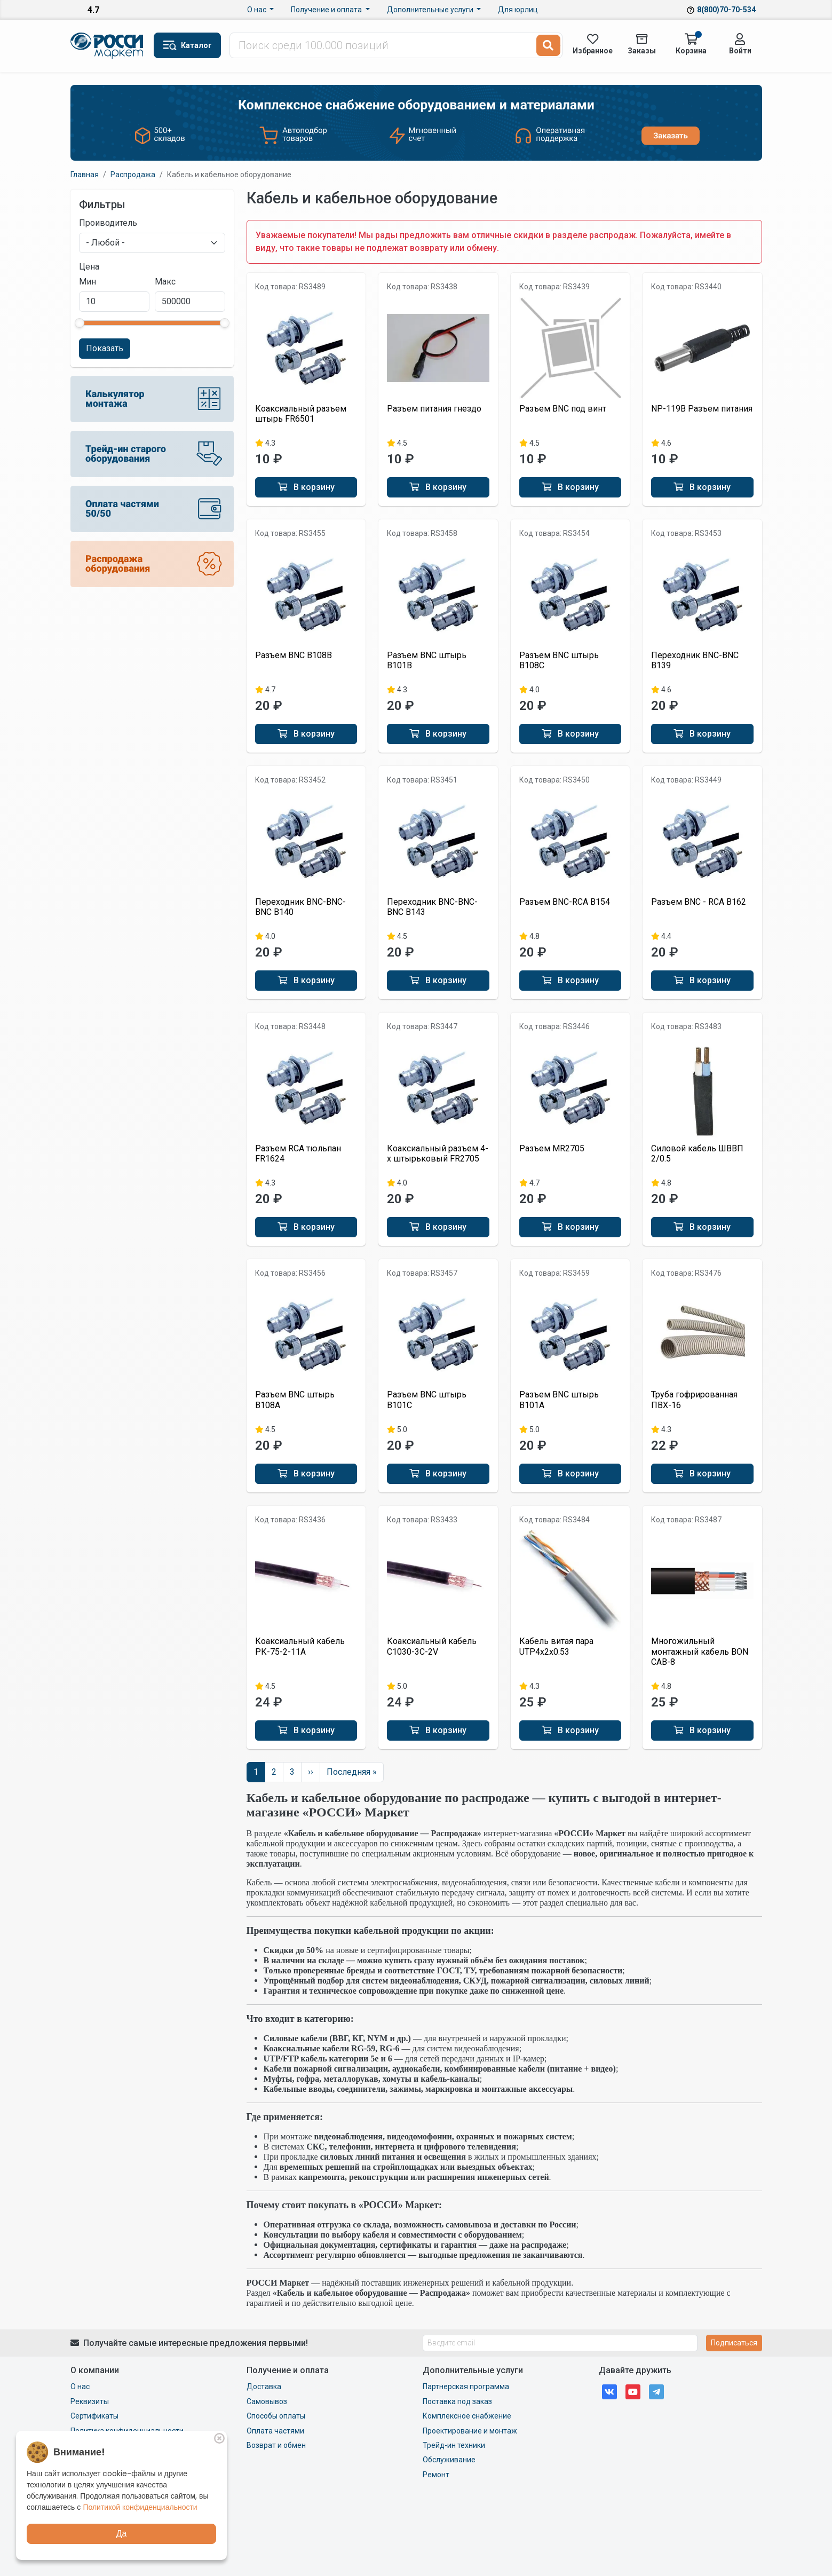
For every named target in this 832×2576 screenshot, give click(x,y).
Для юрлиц (518, 9)
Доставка (264, 2386)
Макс (165, 281)
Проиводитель (108, 223)
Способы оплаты (276, 2416)
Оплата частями (275, 2431)
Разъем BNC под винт (562, 409)
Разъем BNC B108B (293, 655)
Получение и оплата (327, 9)
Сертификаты (94, 2416)
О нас (257, 9)
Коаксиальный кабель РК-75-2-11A (300, 1646)
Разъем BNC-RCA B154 (564, 902)
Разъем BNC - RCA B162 (698, 902)
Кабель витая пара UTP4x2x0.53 (556, 1646)
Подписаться (734, 2342)
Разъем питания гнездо (434, 409)
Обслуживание (449, 2459)
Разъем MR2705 (551, 1148)
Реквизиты (89, 2401)
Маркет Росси (107, 46)
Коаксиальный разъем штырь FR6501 (300, 414)
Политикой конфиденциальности (140, 2507)
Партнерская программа (466, 2386)
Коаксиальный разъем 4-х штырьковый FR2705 (437, 1153)
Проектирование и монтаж (470, 2431)
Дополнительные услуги (431, 9)
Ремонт (436, 2474)
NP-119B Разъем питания (701, 409)
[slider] (79, 323)
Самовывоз (267, 2401)
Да (121, 2533)
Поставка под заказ (457, 2401)
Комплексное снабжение (467, 2416)
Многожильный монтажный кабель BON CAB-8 (699, 1651)
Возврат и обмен (276, 2445)
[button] (187, 45)
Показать (104, 348)
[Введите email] (560, 2343)
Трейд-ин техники (454, 2445)
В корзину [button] (306, 487)
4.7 (93, 10)
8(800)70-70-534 (726, 9)
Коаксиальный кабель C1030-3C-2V (432, 1646)
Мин (87, 281)
